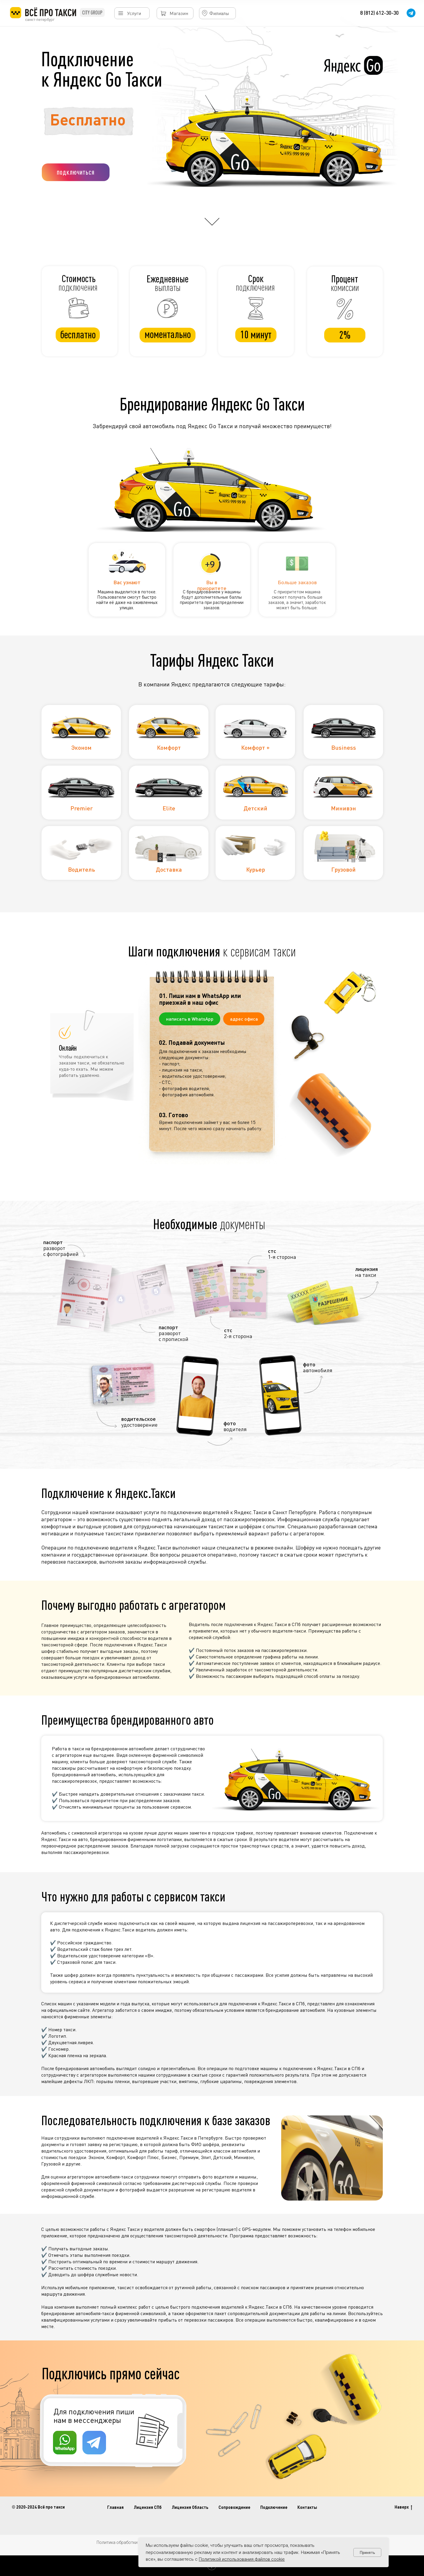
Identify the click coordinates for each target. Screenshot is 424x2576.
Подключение (273, 2507)
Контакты (307, 2507)
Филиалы (219, 13)
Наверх (403, 2507)
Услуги (134, 13)
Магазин (179, 13)
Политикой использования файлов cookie (242, 2559)
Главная (115, 2507)
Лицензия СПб (148, 2507)
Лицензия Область (190, 2507)
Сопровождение (234, 2507)
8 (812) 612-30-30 (379, 13)
